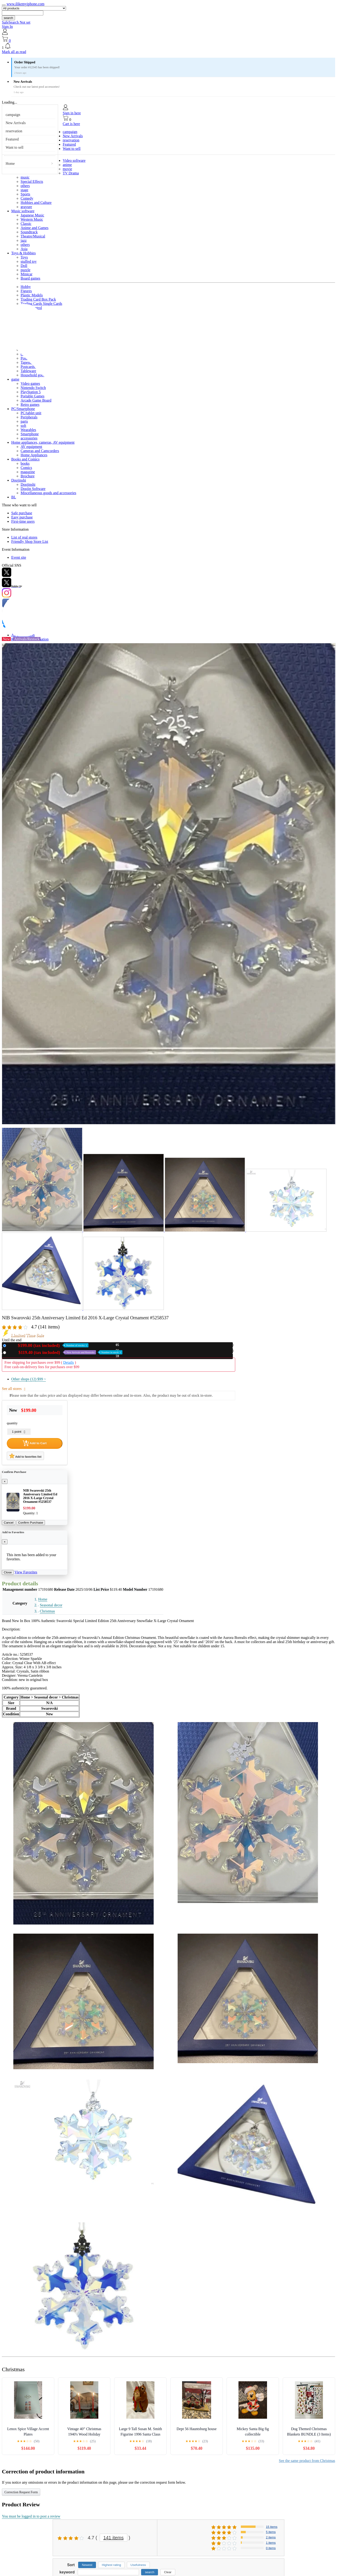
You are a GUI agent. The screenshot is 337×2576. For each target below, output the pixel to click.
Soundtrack (29, 232)
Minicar (27, 274)
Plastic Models (32, 295)
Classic (26, 224)
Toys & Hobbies (23, 253)
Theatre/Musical (33, 236)
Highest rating (111, 2565)
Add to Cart (35, 1443)
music (25, 177)
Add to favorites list (25, 1455)
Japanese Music (32, 215)
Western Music (32, 219)
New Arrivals (16, 123)
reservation (14, 131)
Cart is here (71, 124)
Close (8, 1572)
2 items (271, 2537)
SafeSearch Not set (16, 22)
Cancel (9, 1522)
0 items (271, 2548)
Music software (22, 211)
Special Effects (32, 181)
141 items (113, 2537)
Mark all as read (14, 52)
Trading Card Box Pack (38, 299)
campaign (13, 115)
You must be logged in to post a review (31, 2516)
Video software (74, 160)
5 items (271, 2532)
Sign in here (72, 113)
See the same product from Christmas (307, 2461)
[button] (168, 46)
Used (65, 1352)
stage (24, 190)
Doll (24, 266)
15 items (271, 2527)
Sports (25, 194)
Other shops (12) (28, 1379)
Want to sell (14, 147)
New (48, 1345)
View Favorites (26, 1572)
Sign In (7, 27)
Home (10, 163)
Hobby (26, 287)
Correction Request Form (21, 2492)
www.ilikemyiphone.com (25, 4)
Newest (87, 2565)
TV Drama (71, 173)
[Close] (4, 1481)
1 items (271, 2542)
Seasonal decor (51, 1605)
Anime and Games (34, 228)
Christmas (47, 1611)
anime (67, 165)
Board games (30, 278)
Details (68, 1362)
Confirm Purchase (30, 1522)
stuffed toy (29, 261)
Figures (26, 291)
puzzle (25, 270)
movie (67, 169)
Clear (168, 2572)
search (8, 18)
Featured (12, 139)
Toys (24, 257)
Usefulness (138, 2565)
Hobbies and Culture (36, 203)
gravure (26, 207)
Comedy (27, 198)
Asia (24, 249)
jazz (24, 240)
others (25, 186)
